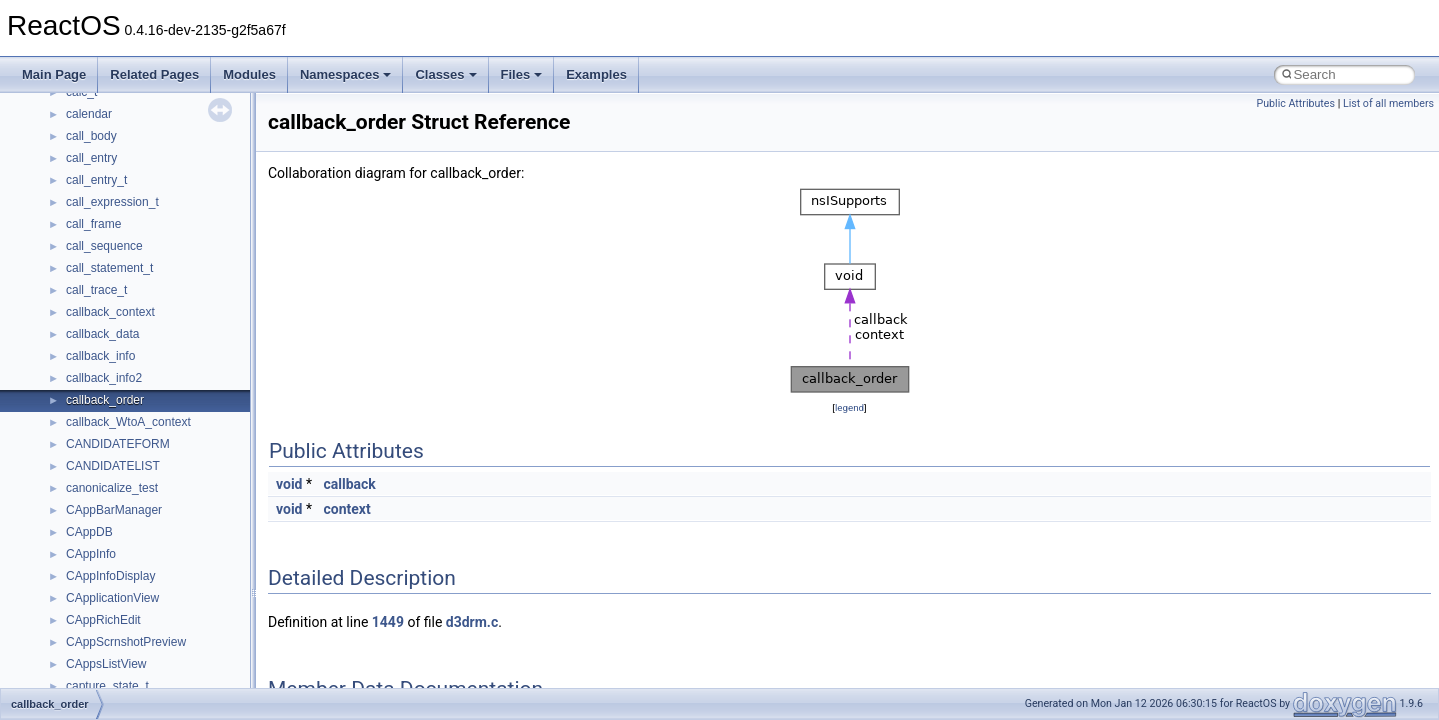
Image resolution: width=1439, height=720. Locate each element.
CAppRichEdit (103, 620)
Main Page (54, 74)
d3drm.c (472, 622)
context (346, 509)
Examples (596, 74)
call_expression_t (112, 202)
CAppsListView (106, 664)
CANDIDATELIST (113, 466)
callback (349, 484)
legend (849, 407)
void (289, 484)
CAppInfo (91, 554)
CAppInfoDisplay (110, 576)
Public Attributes (1295, 103)
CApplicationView (112, 598)
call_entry (91, 158)
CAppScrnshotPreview (126, 642)
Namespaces (346, 74)
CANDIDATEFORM (118, 444)
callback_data (102, 334)
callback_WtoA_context (128, 422)
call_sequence (104, 246)
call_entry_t (96, 180)
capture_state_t (107, 686)
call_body (91, 136)
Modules (249, 74)
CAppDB (89, 532)
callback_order (105, 400)
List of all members (1388, 103)
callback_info (100, 356)
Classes (445, 74)
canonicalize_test (112, 488)
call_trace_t (96, 290)
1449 (388, 622)
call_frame (93, 224)
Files (522, 74)
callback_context (110, 312)
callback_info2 (104, 378)
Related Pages (154, 74)
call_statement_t (109, 268)
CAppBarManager (114, 510)
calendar (89, 114)
